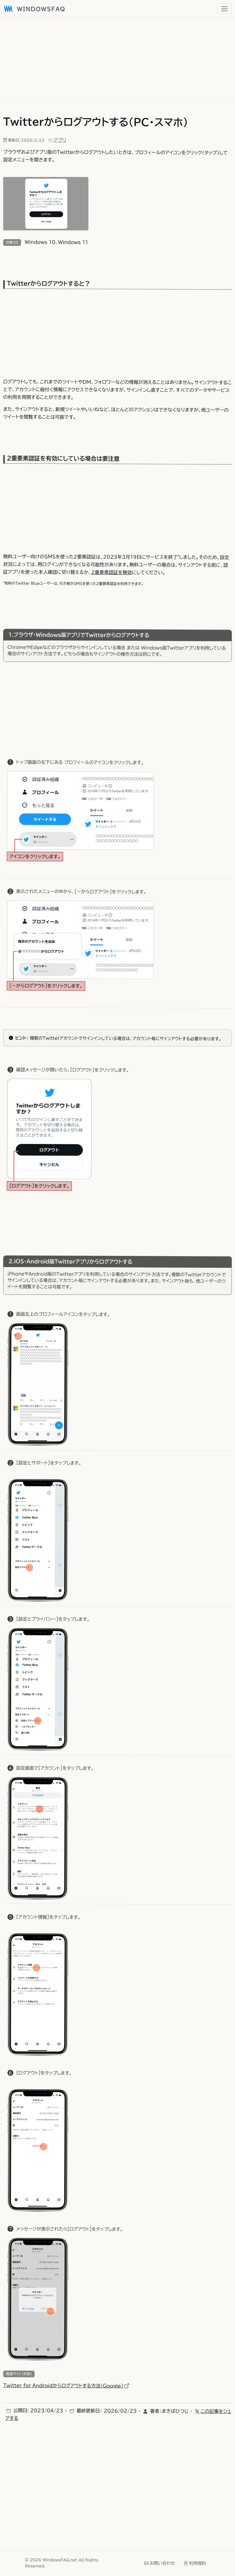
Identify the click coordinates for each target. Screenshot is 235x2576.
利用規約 (194, 2563)
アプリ (59, 140)
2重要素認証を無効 (111, 572)
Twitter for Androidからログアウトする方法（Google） (66, 2385)
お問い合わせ (159, 2563)
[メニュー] (224, 8)
